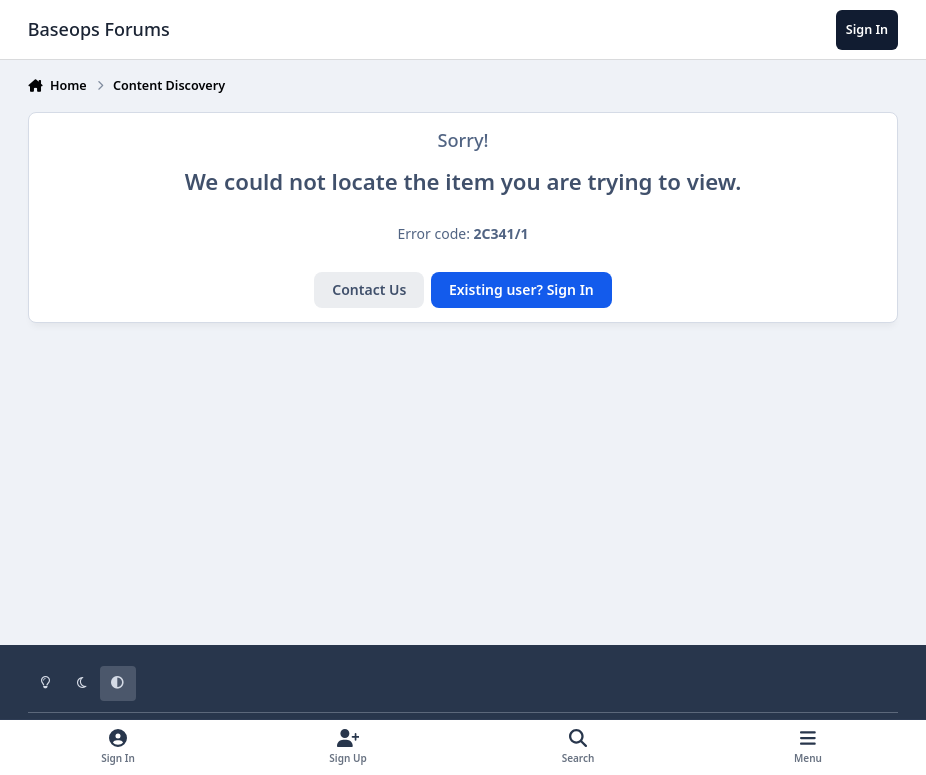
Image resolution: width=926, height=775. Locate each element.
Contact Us (369, 289)
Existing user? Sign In (521, 289)
